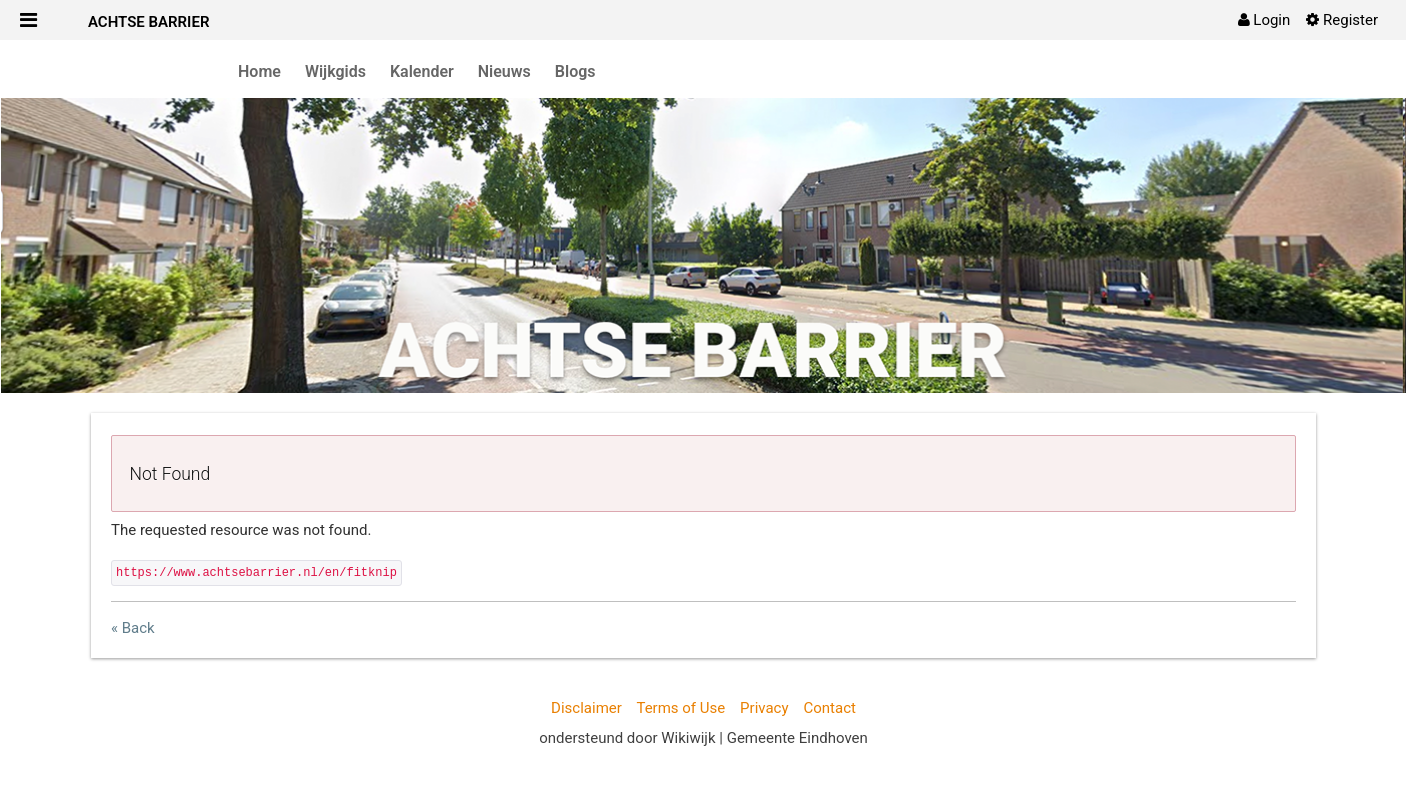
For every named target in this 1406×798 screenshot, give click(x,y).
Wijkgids (335, 71)
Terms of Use (680, 708)
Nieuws (504, 71)
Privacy (764, 708)
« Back (133, 628)
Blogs (575, 71)
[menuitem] (1264, 20)
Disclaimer (586, 708)
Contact (829, 708)
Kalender (422, 71)
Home (259, 71)
